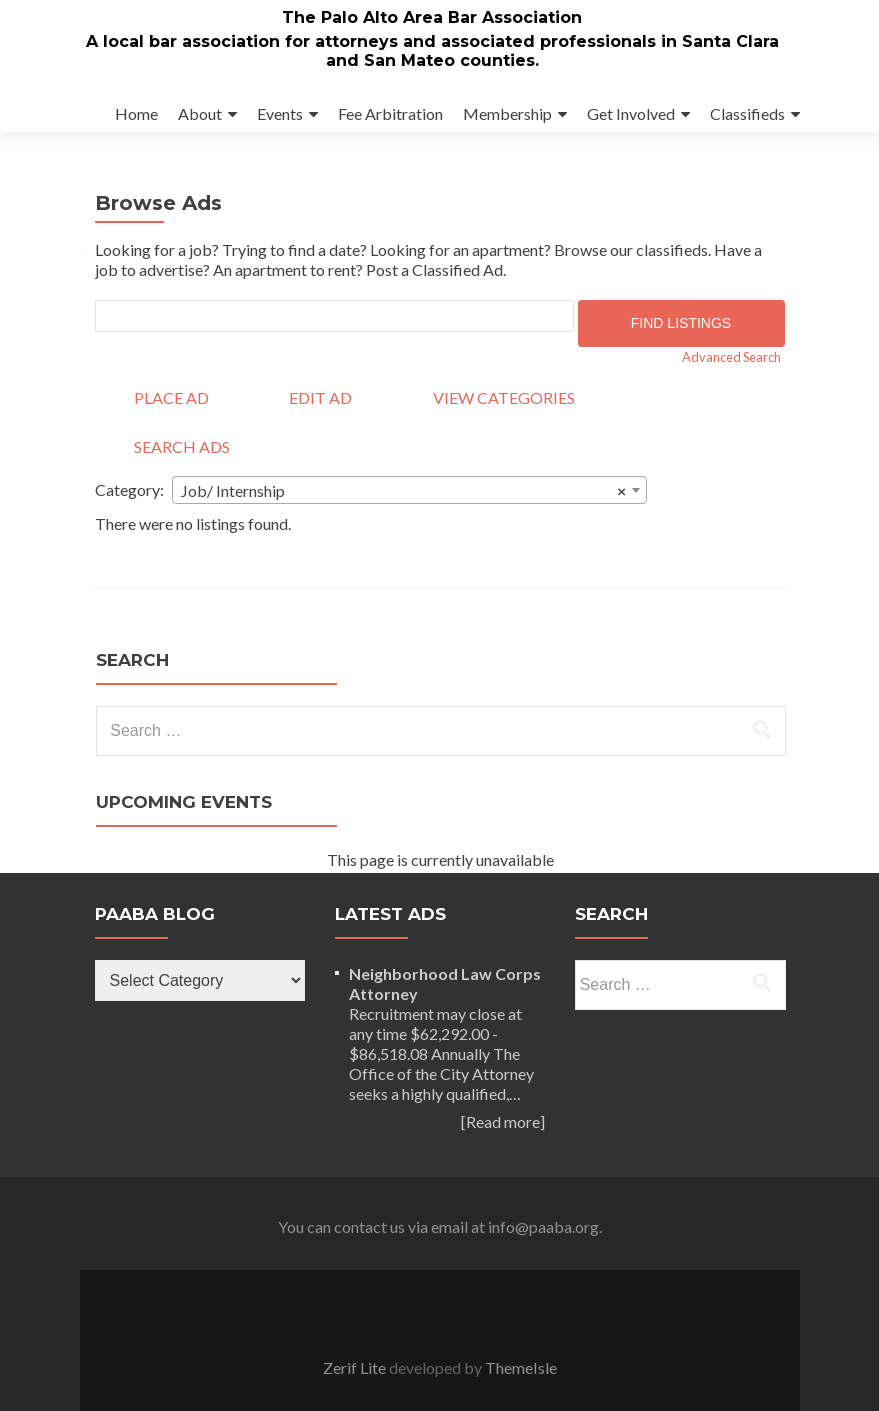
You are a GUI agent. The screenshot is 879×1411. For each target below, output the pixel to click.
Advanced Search (731, 357)
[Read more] (503, 1121)
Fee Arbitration (390, 113)
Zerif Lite (356, 1367)
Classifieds (747, 113)
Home (136, 113)
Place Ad (171, 397)
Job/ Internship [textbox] (403, 491)
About (200, 113)
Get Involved (631, 113)
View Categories (504, 397)
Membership (507, 113)
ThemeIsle (521, 1367)
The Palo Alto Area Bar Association (432, 17)
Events (280, 113)
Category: (129, 489)
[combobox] (409, 490)
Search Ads (182, 446)
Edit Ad (320, 397)
